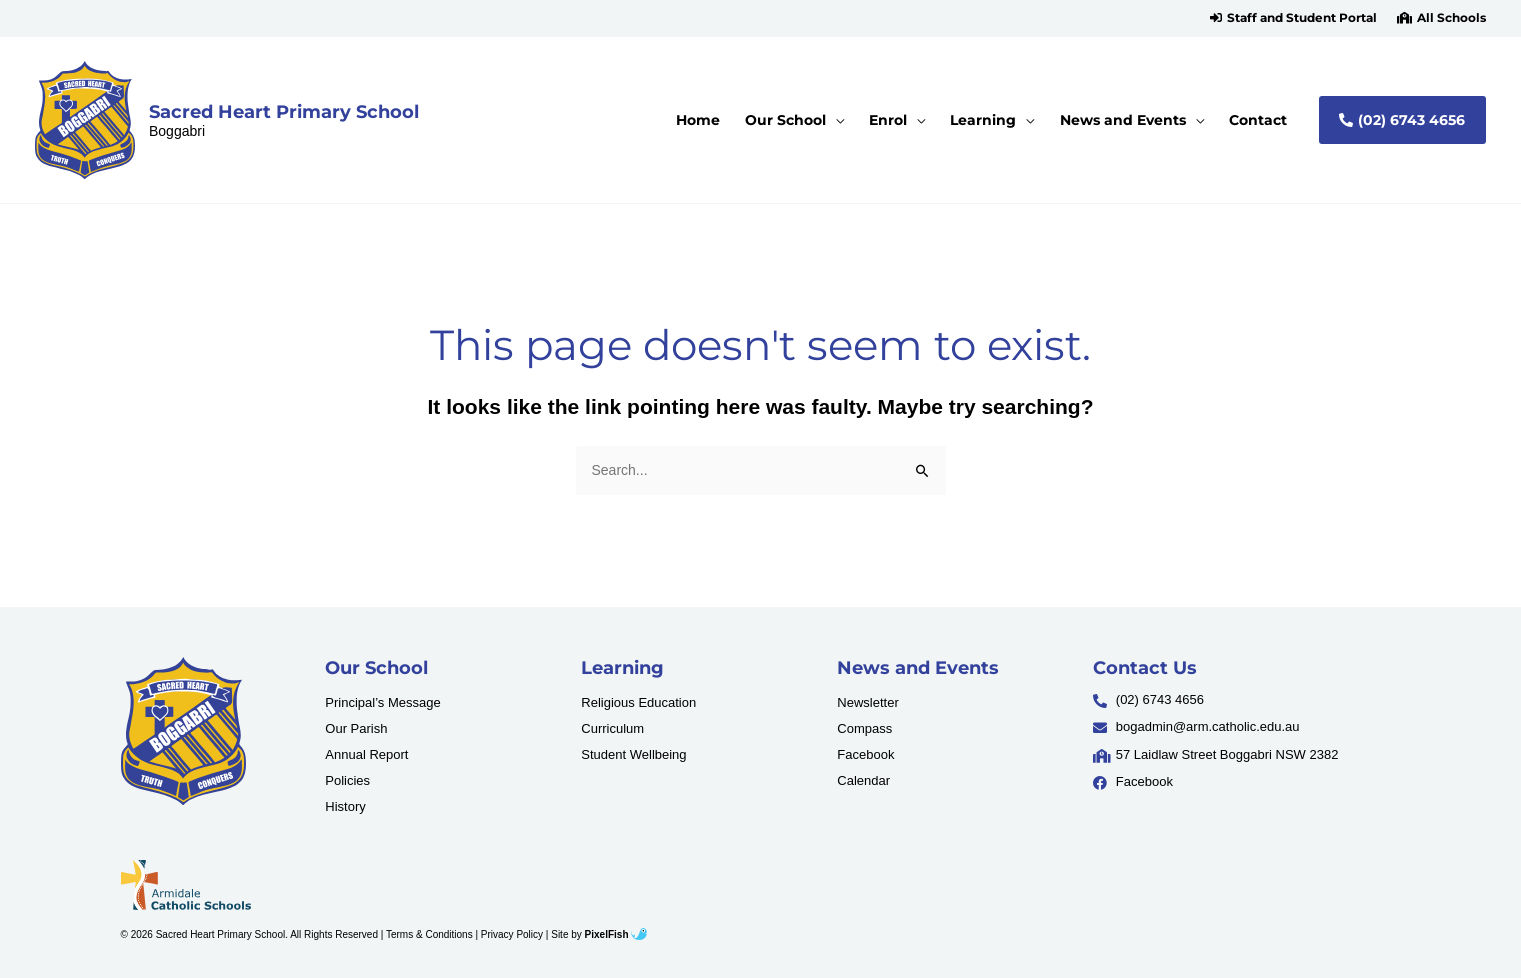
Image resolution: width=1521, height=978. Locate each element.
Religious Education (638, 702)
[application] (835, 120)
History (345, 806)
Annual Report (366, 754)
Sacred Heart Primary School (284, 111)
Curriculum (612, 728)
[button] (1293, 18)
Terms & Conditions (429, 934)
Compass (864, 728)
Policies (347, 780)
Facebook (865, 754)
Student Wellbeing (633, 754)
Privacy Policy (512, 934)
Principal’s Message (382, 702)
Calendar (863, 780)
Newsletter (867, 702)
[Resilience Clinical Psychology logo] (183, 731)
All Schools (1451, 18)
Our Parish (356, 728)
